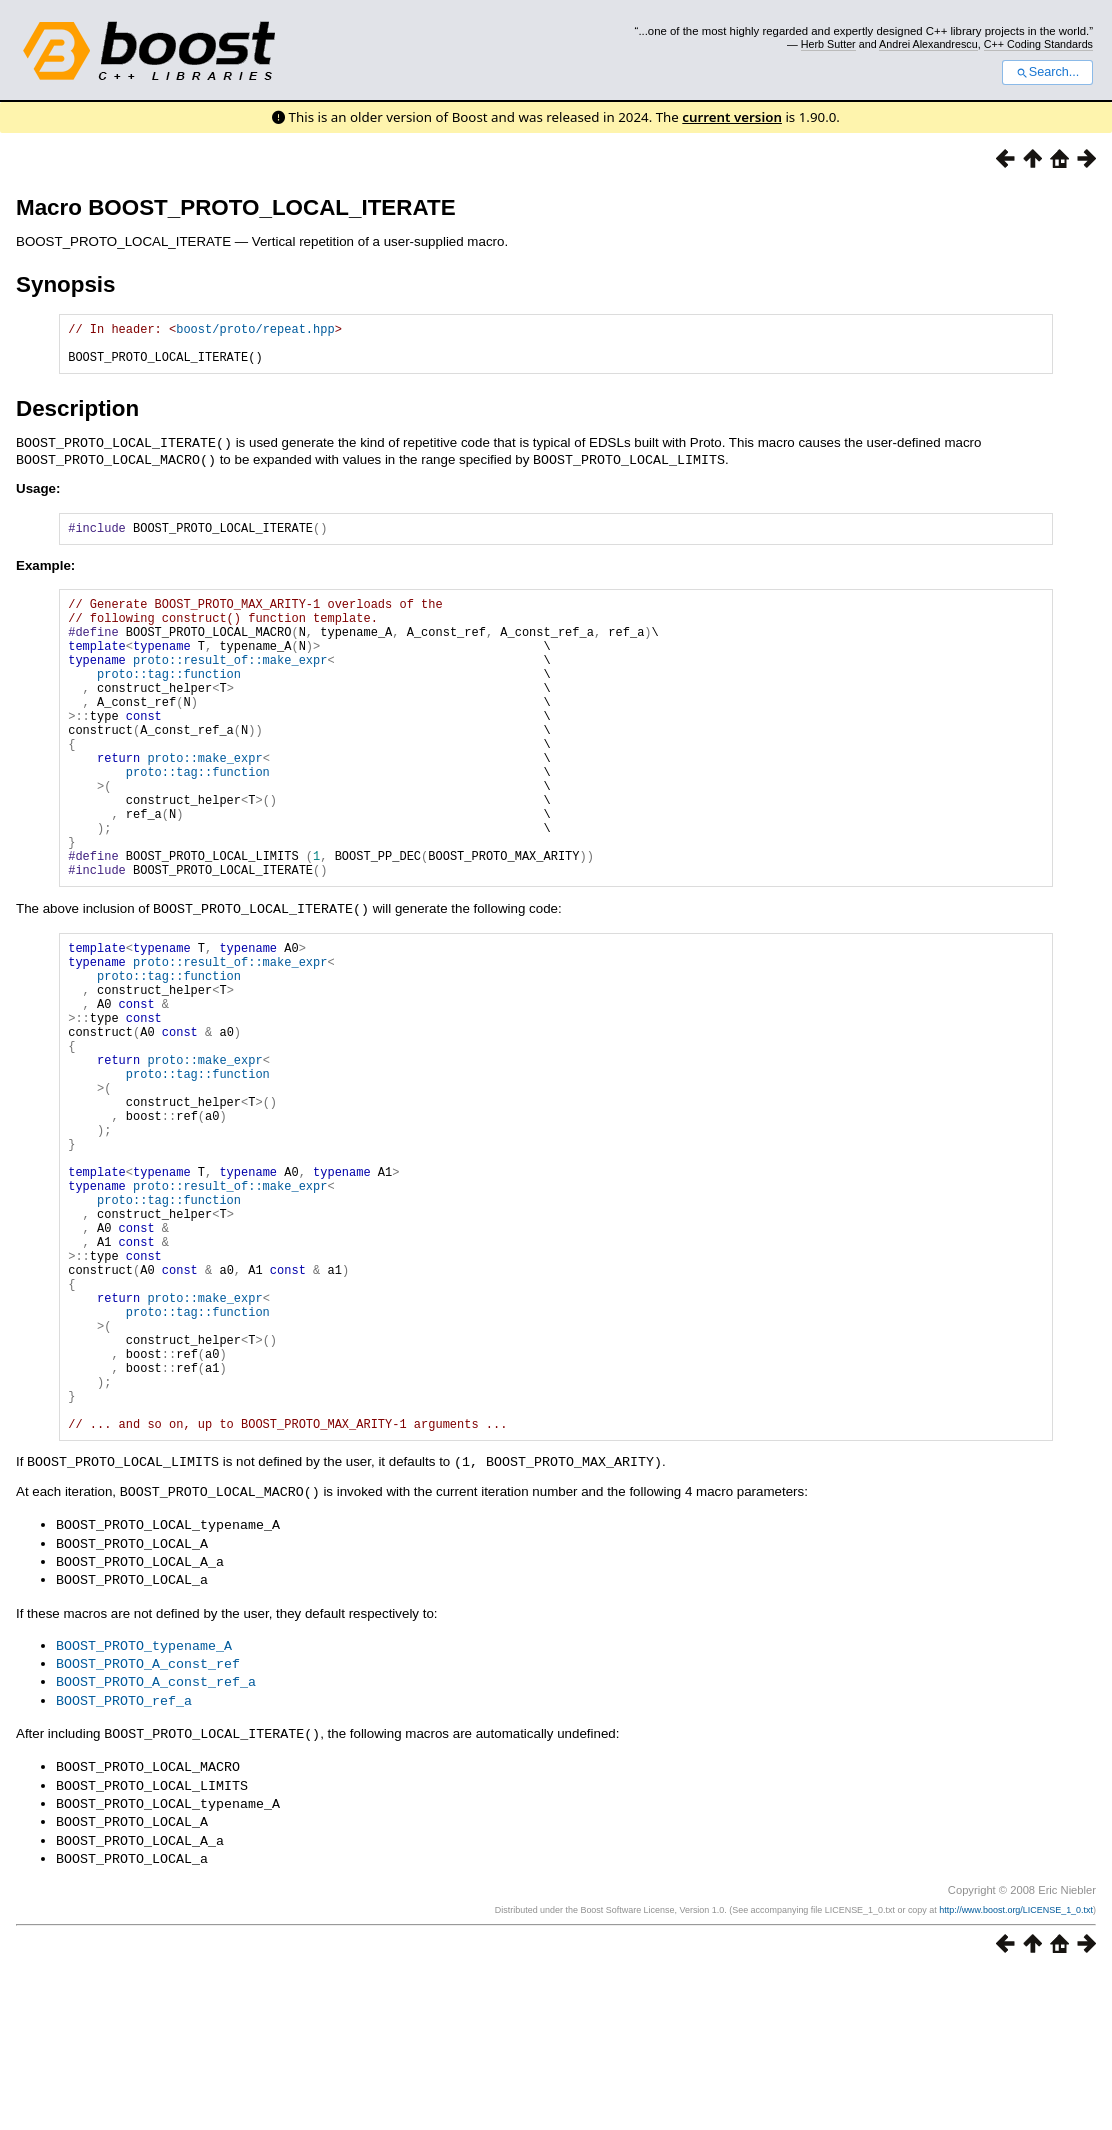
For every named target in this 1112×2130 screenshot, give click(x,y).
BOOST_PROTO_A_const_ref (148, 1830)
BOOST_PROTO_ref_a (124, 1865)
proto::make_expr (204, 803)
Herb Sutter (828, 44)
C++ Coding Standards (1038, 44)
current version (732, 117)
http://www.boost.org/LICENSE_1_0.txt (1016, 2067)
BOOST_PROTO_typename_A (144, 1813)
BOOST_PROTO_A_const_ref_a (156, 1847)
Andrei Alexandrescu (928, 44)
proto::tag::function (169, 701)
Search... (1047, 72)
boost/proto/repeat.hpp (255, 331)
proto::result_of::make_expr (230, 684)
